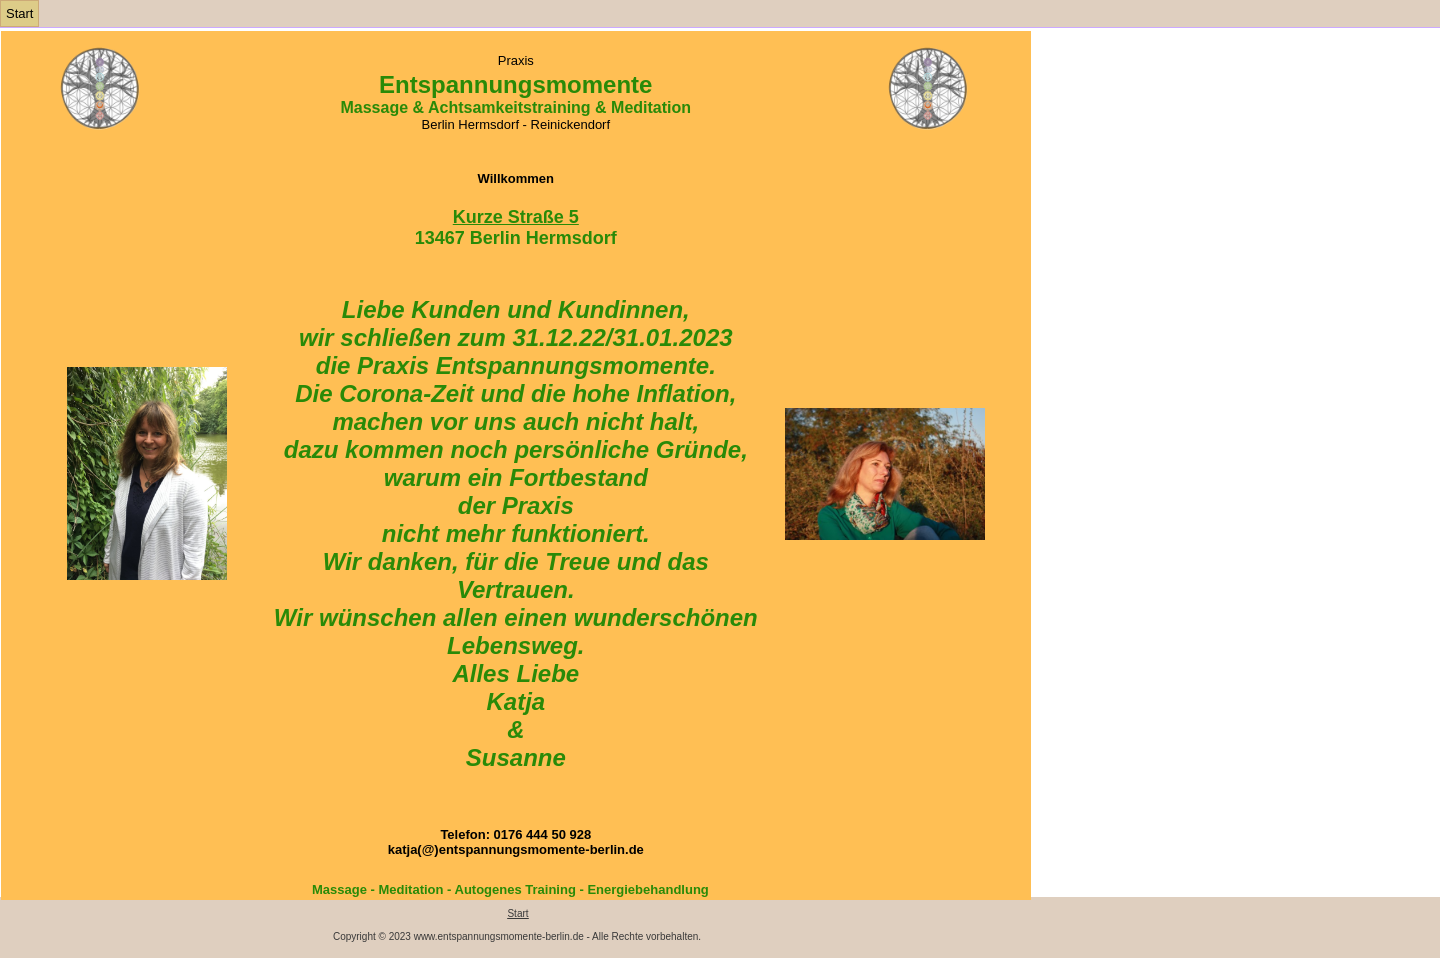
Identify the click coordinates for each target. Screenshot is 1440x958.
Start (19, 13)
